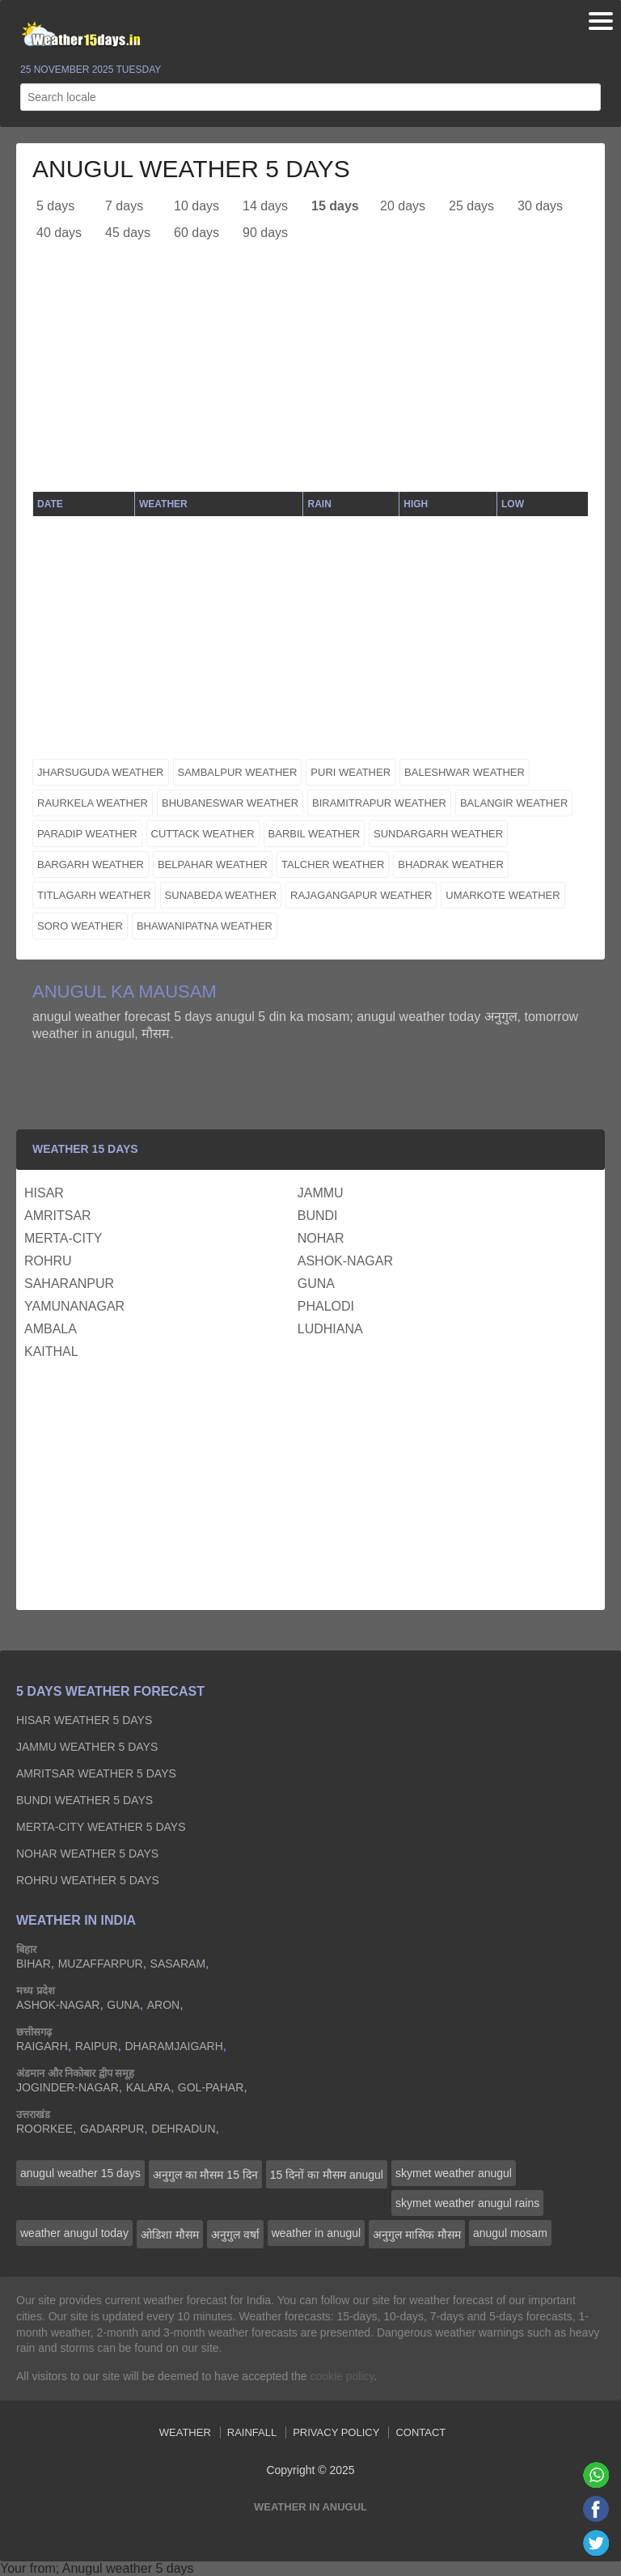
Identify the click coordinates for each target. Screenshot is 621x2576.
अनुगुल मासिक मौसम (417, 2234)
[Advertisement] (310, 378)
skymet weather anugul (453, 2173)
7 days (124, 206)
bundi (318, 1215)
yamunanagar (74, 1306)
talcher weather (332, 864)
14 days (265, 206)
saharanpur (69, 1283)
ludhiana (330, 1329)
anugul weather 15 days (80, 2173)
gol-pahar (210, 2087)
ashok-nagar (345, 1261)
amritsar (57, 1215)
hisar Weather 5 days (84, 1720)
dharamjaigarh (173, 2046)
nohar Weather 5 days (87, 1853)
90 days (265, 232)
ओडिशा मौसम (170, 2234)
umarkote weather (503, 895)
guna (316, 1283)
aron (163, 2004)
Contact (420, 2432)
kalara (148, 2087)
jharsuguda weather (100, 772)
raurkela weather (92, 803)
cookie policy (342, 2376)
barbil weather (314, 834)
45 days (127, 232)
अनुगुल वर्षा (235, 2234)
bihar (33, 1963)
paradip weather (87, 834)
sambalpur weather (238, 772)
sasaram (177, 1963)
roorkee (44, 2128)
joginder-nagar (67, 2087)
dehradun (183, 2128)
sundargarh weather (438, 834)
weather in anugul (316, 2232)
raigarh (42, 2046)
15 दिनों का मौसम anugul (326, 2174)
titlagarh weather (94, 895)
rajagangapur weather (361, 895)
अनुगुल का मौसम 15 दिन (205, 2174)
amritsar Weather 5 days (96, 1773)
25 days (471, 206)
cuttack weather (203, 834)
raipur (96, 2046)
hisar (44, 1193)
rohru (48, 1261)
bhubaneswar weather (230, 803)
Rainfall (252, 2432)
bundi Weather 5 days (84, 1800)
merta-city (63, 1238)
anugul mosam (510, 2232)
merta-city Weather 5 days (101, 1826)
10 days (196, 206)
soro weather (80, 926)
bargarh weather (90, 864)
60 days (196, 232)
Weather (185, 2432)
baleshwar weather (464, 772)
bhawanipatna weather (204, 926)
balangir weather (514, 803)
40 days (59, 232)
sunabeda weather (221, 895)
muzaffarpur (100, 1963)
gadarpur (112, 2128)
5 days (55, 206)
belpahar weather (213, 864)
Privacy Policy (336, 2432)
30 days (540, 206)
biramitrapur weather (379, 803)
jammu (321, 1193)
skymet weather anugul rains (467, 2203)
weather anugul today (74, 2232)
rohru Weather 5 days (87, 1880)
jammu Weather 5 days (87, 1746)
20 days (402, 206)
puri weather (350, 772)
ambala (50, 1329)
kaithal (51, 1351)
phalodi (326, 1306)
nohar (321, 1238)
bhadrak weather (451, 864)
